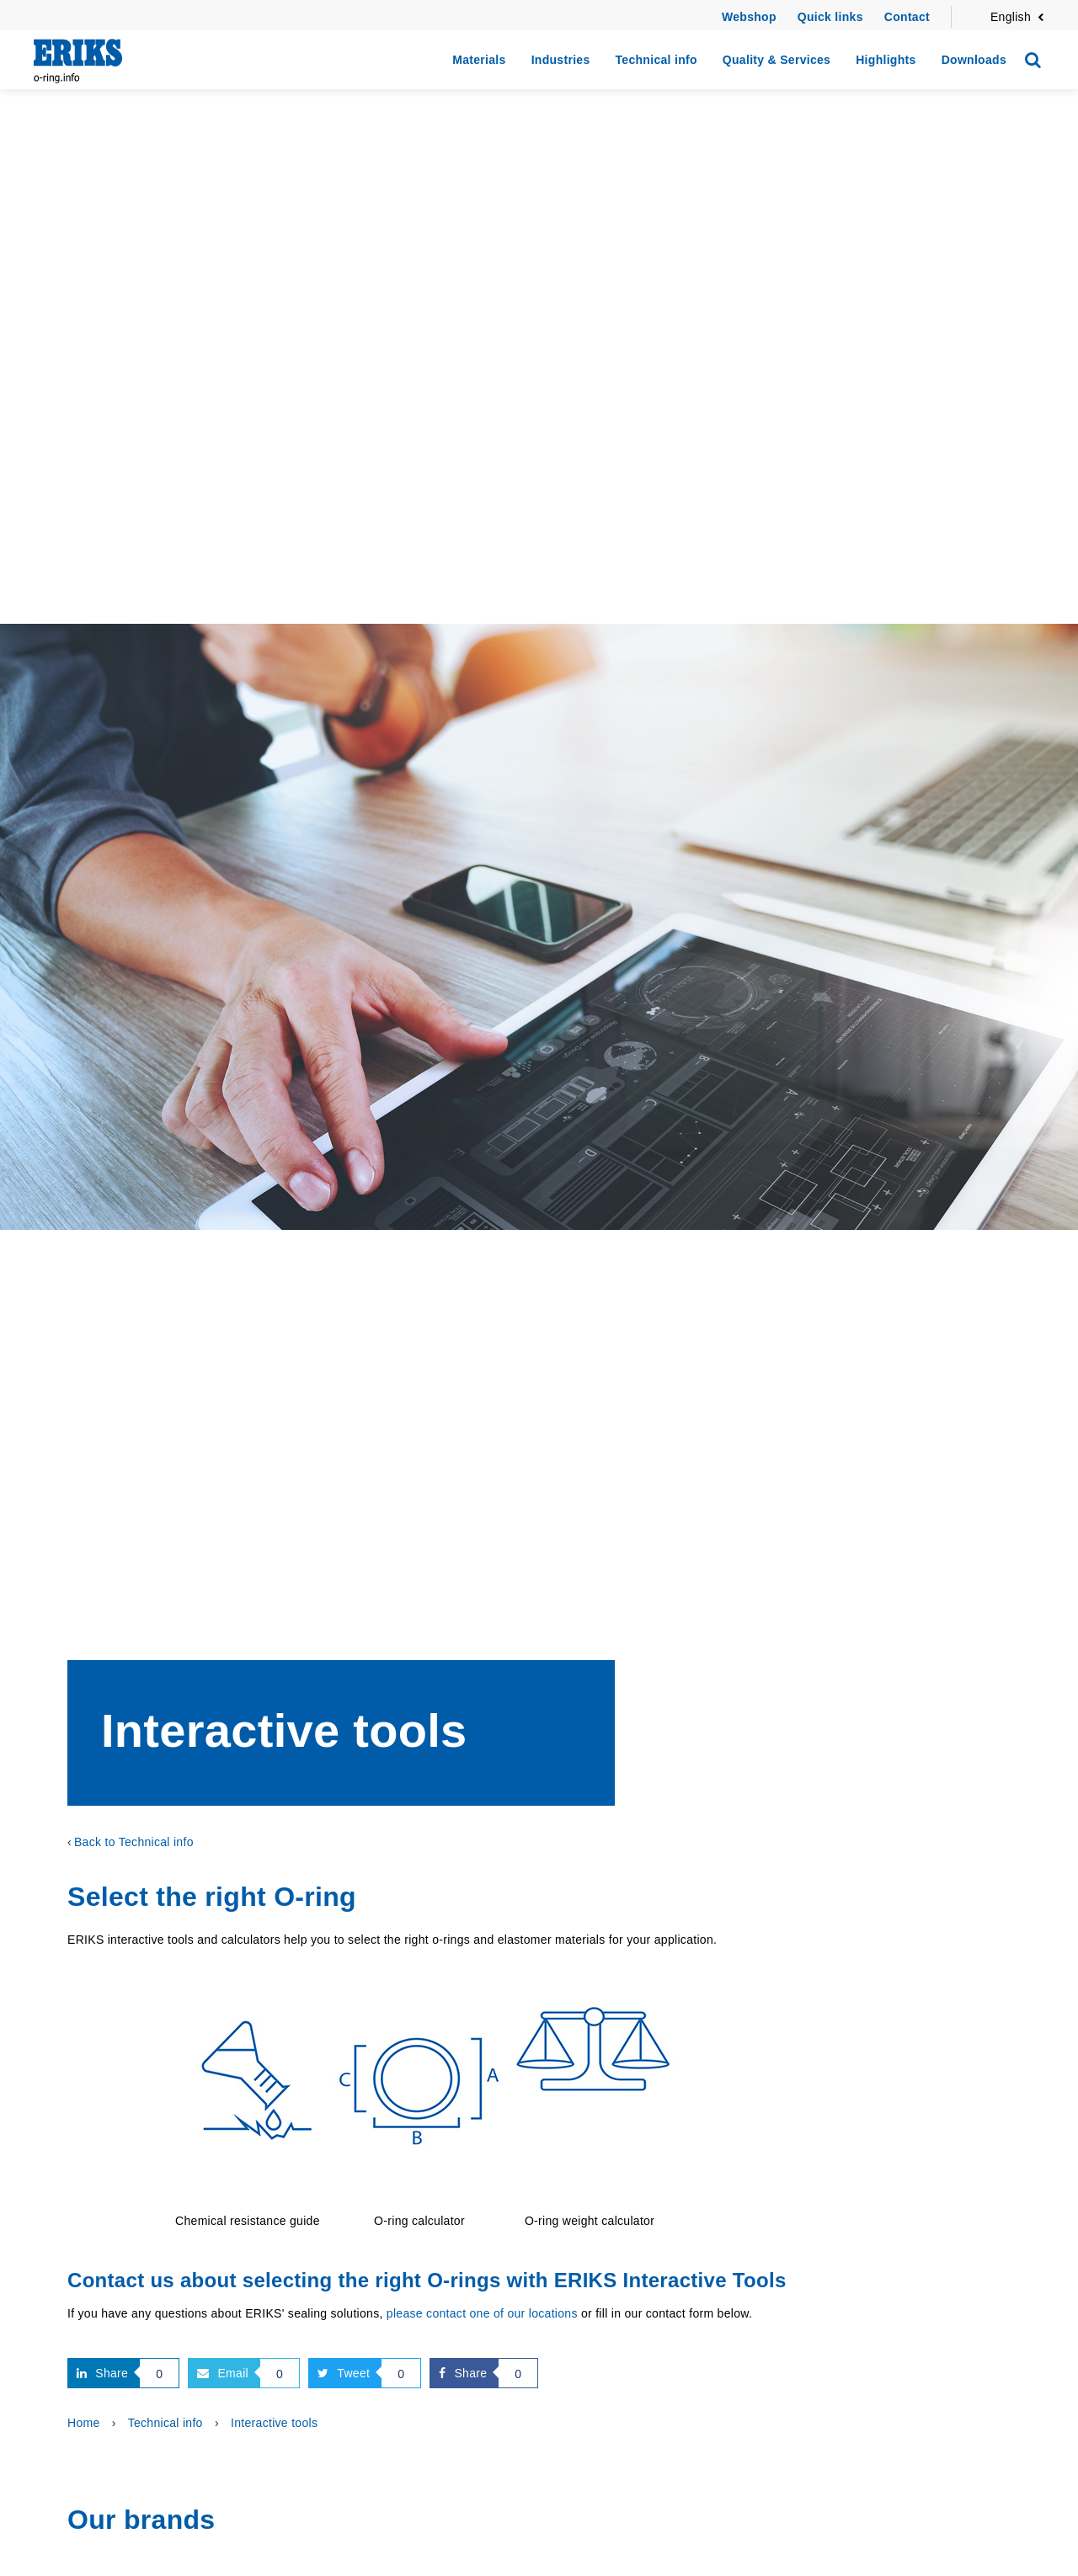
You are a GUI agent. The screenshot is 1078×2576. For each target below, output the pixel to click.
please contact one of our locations (482, 2313)
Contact (907, 17)
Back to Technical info (134, 1842)
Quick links (830, 17)
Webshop (749, 17)
